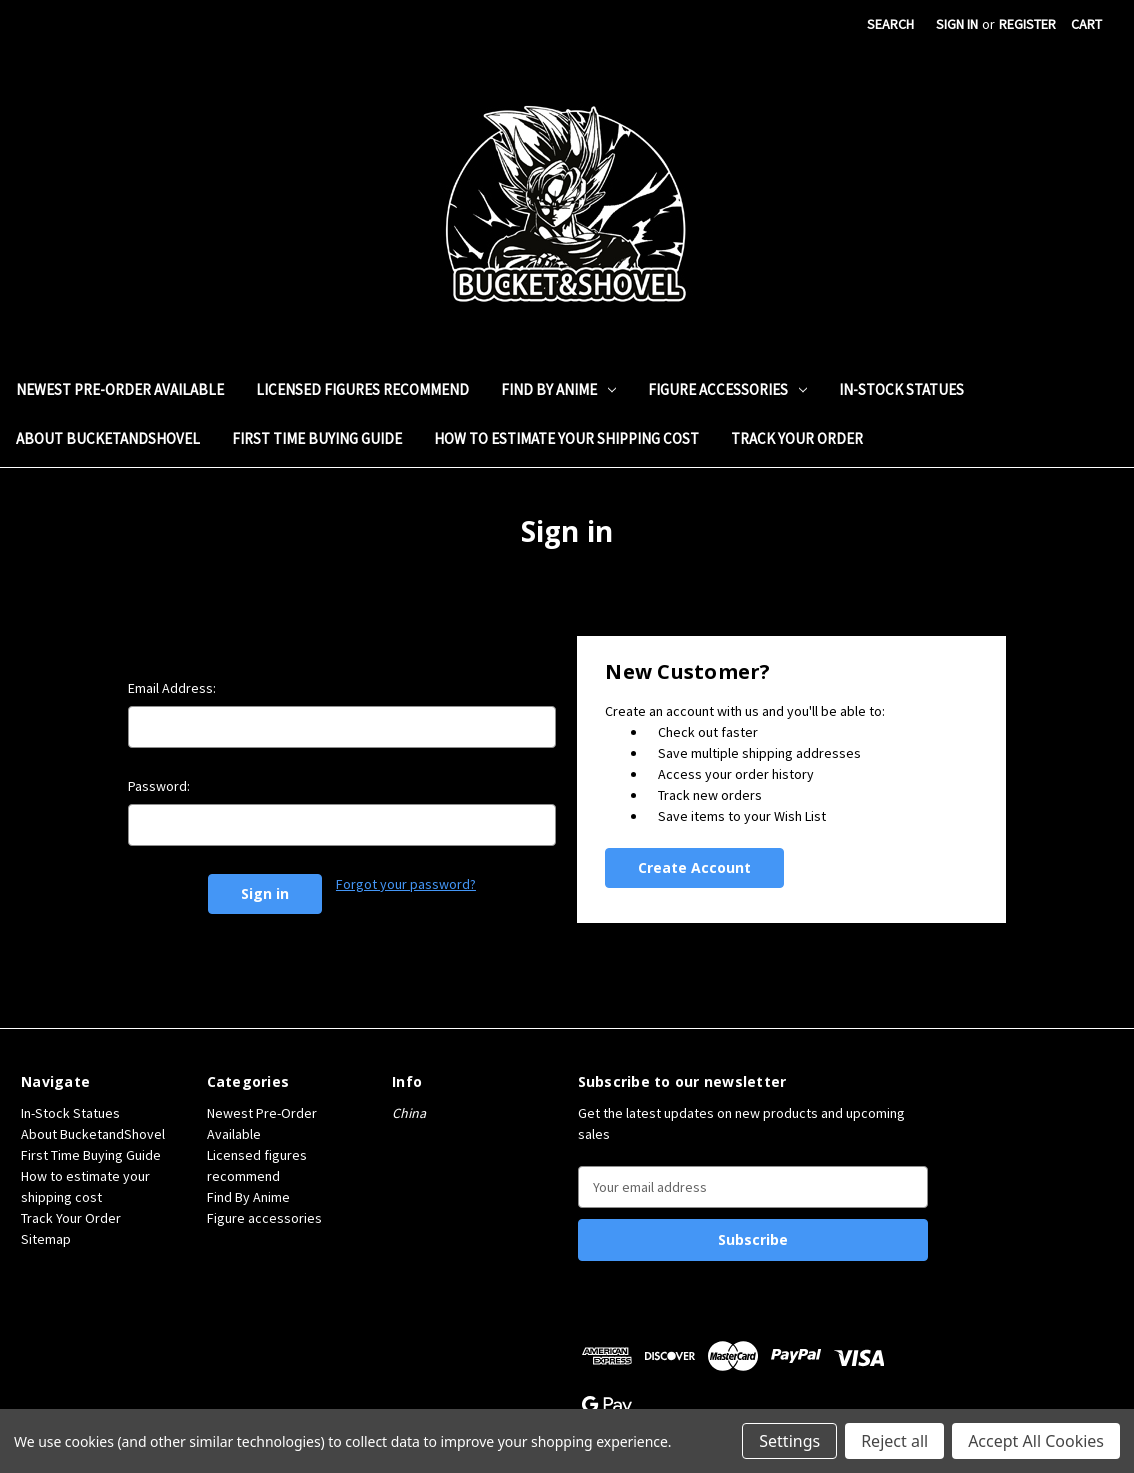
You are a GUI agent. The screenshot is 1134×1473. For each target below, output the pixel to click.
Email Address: (172, 688)
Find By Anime (558, 389)
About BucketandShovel (108, 438)
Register (1027, 24)
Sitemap (46, 1239)
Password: (159, 786)
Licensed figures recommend (362, 389)
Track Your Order (797, 438)
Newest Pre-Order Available (120, 389)
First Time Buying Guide (317, 438)
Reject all (894, 1441)
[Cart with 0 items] (1086, 24)
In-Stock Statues (901, 389)
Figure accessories (727, 389)
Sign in (957, 24)
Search (890, 24)
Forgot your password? (406, 884)
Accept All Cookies (1036, 1441)
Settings (789, 1441)
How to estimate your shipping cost (566, 438)
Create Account (694, 867)
